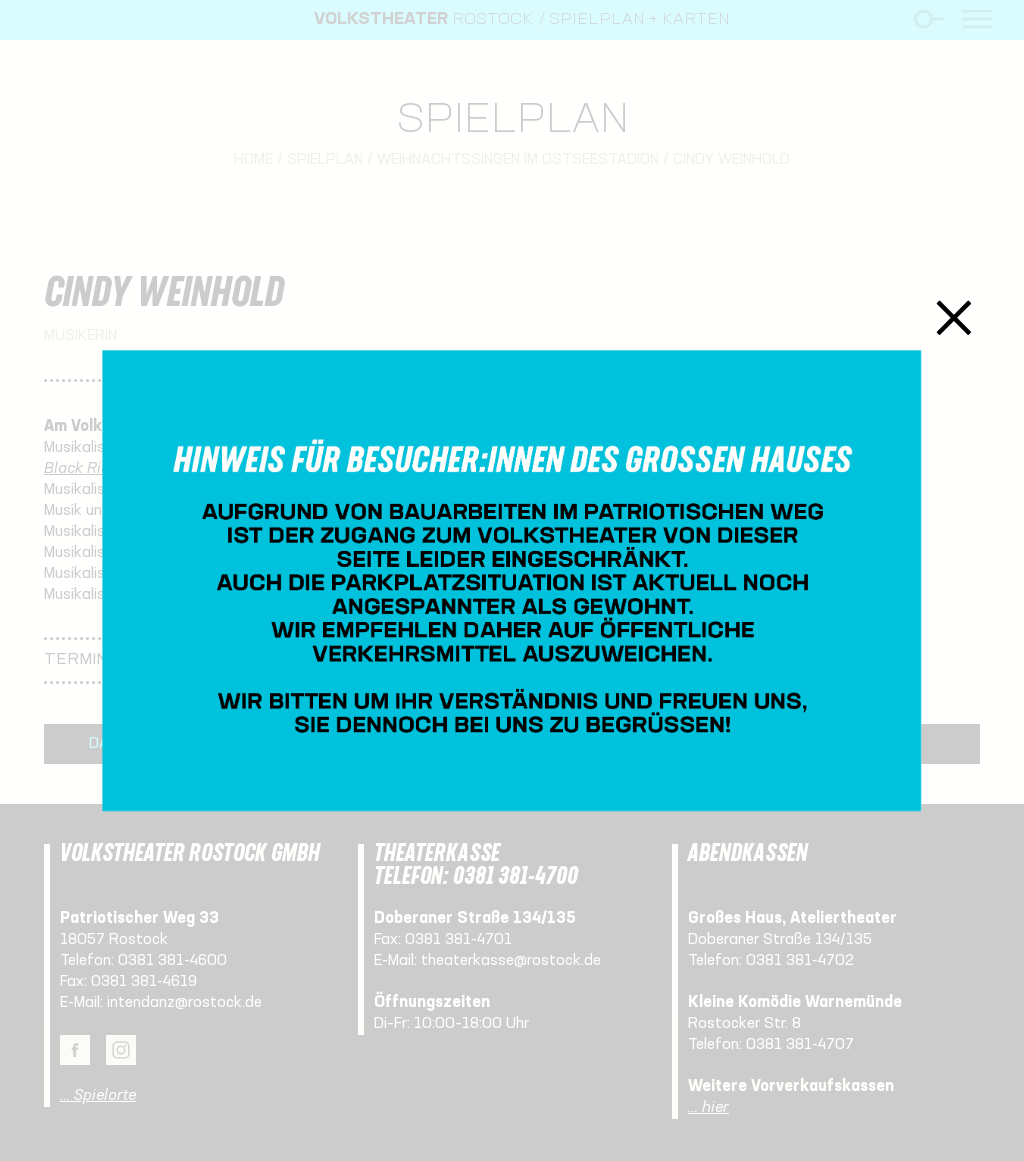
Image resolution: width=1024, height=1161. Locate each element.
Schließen (954, 317)
